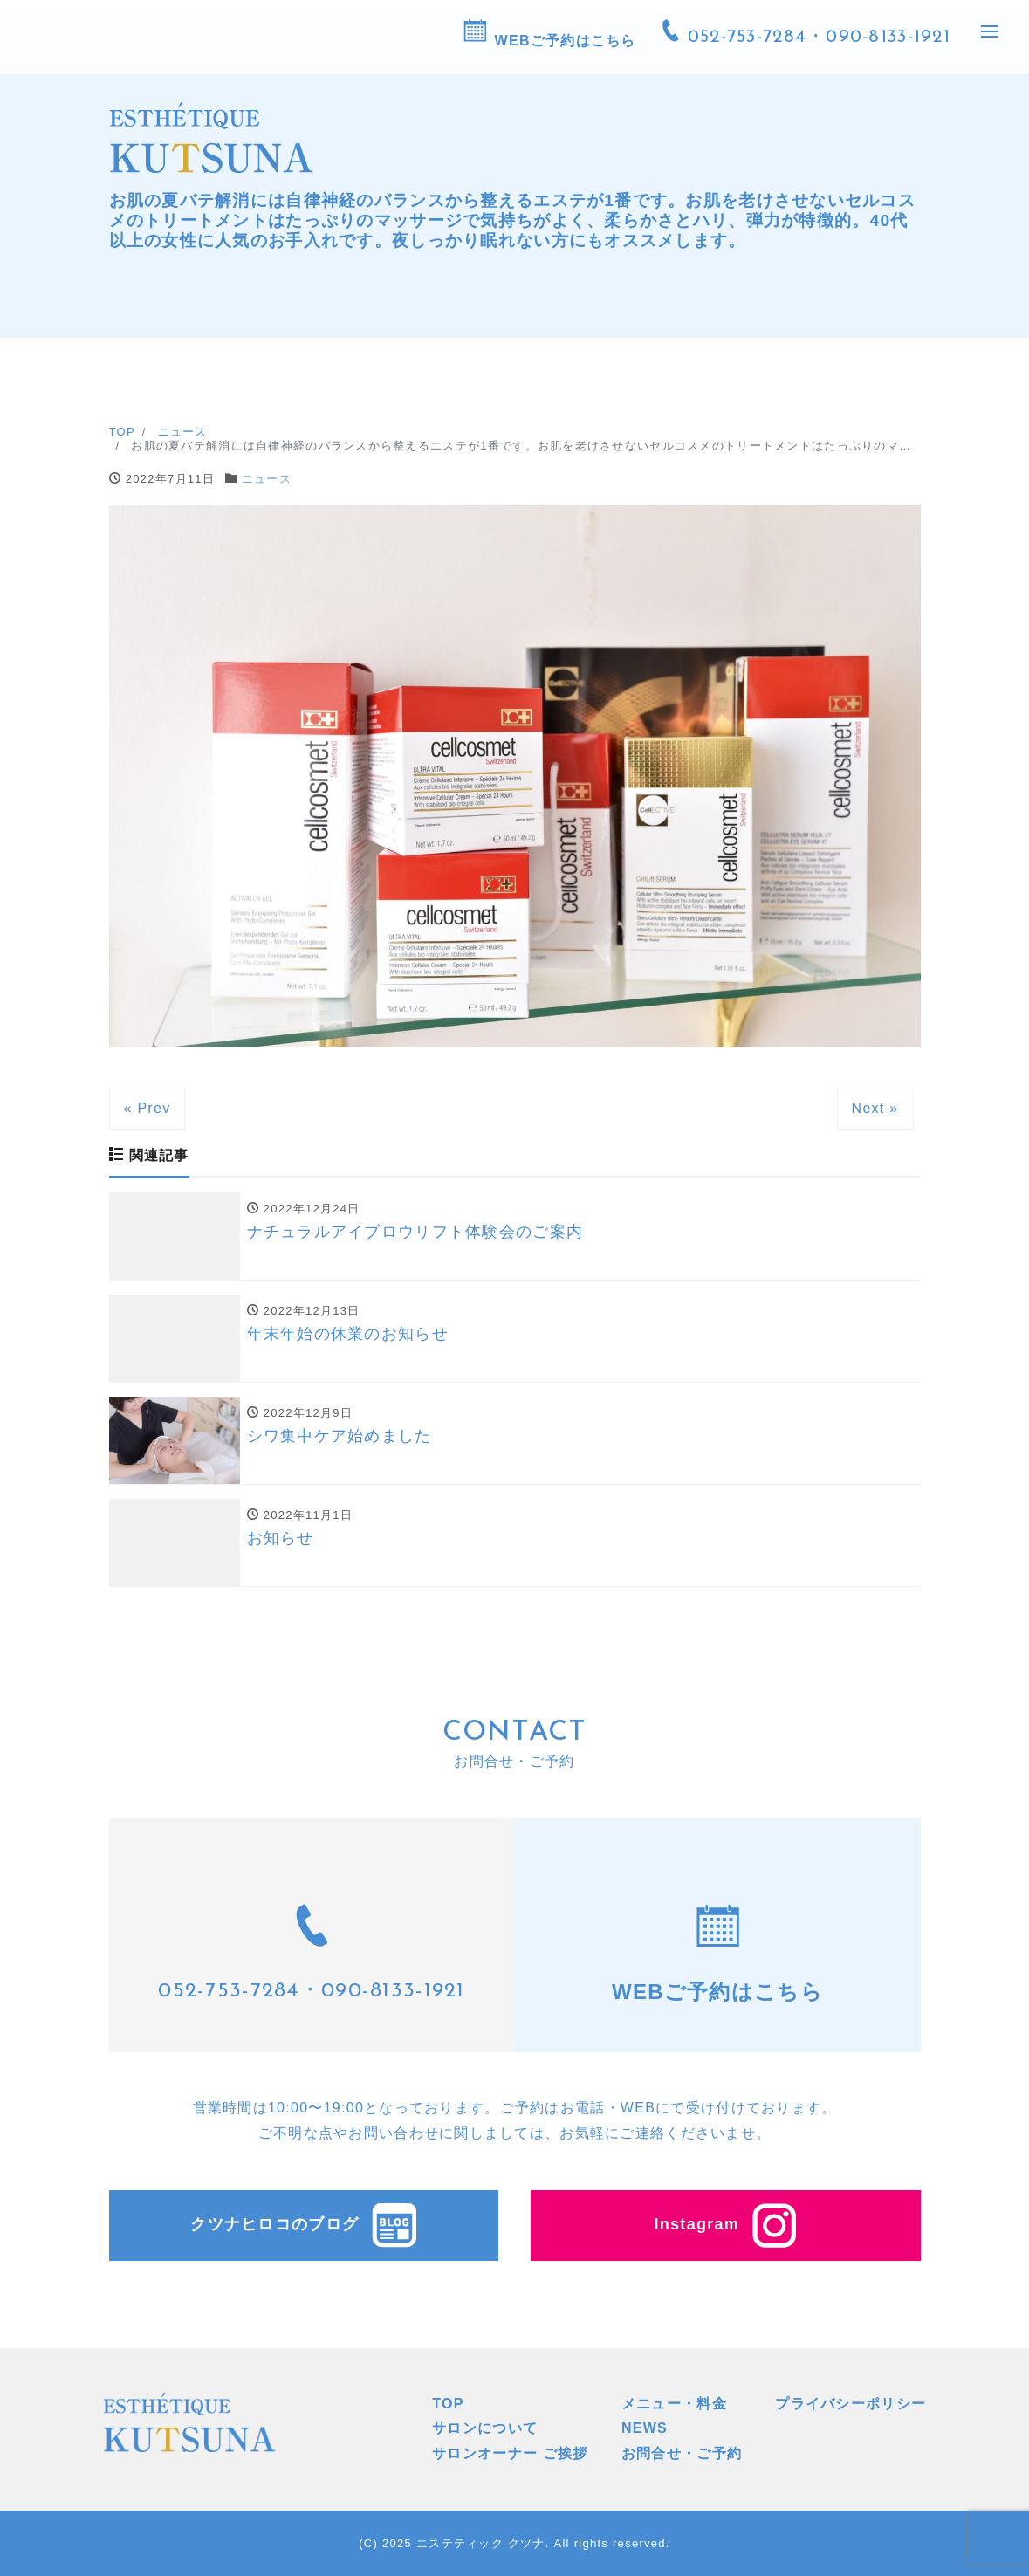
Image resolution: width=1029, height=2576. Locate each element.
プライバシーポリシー (850, 2403)
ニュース (267, 478)
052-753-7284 (228, 1991)
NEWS (644, 2428)
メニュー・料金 (674, 2403)
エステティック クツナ (480, 2543)
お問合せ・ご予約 (681, 2453)
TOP (447, 2403)
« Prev (147, 1108)
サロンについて (485, 2428)
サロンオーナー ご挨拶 (510, 2453)
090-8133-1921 (393, 1991)
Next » (875, 1108)
